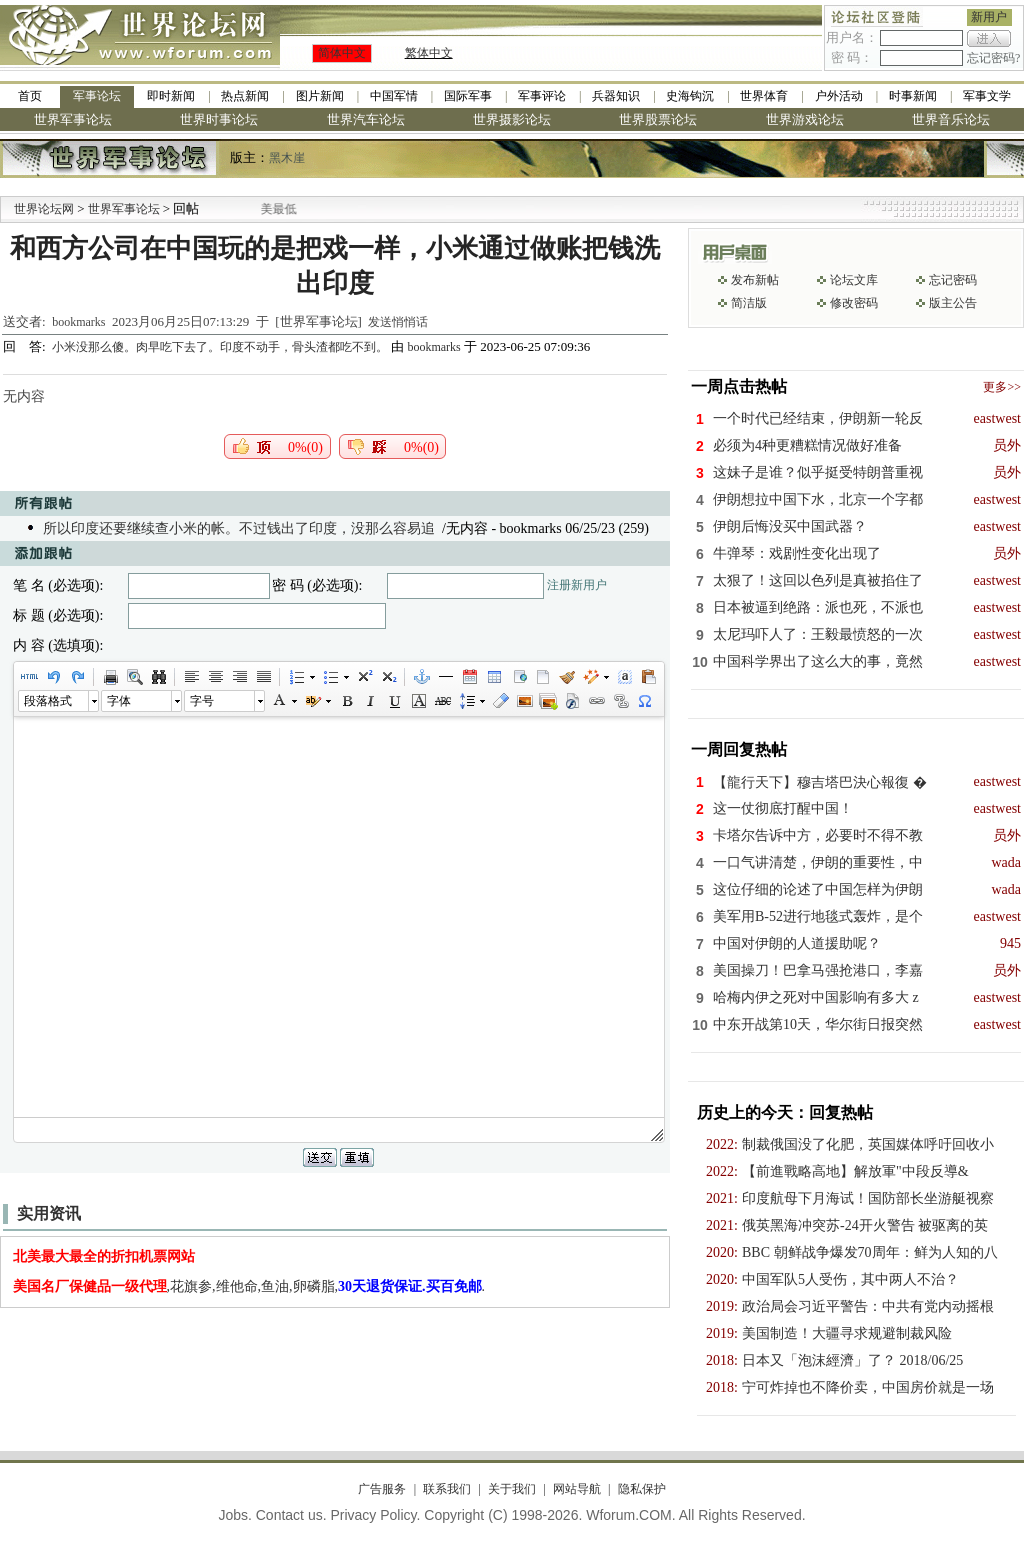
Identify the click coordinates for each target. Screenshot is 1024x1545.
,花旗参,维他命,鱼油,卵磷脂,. (249, 1286)
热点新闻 (245, 96)
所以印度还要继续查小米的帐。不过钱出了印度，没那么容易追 (239, 528)
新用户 (989, 17)
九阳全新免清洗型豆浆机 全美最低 (260, 209)
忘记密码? (993, 58)
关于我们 (512, 1489)
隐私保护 (642, 1489)
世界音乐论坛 (951, 119)
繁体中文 (429, 53)
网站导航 (577, 1489)
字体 (119, 701)
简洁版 (749, 303)
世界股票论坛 (658, 119)
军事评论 (542, 96)
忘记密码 (953, 280)
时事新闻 (913, 96)
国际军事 (468, 96)
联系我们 (447, 1489)
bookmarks (78, 322)
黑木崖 (287, 158)
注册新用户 (577, 585)
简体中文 (342, 53)
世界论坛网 (44, 209)
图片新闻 (320, 96)
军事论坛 (97, 96)
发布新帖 (755, 280)
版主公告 (953, 303)
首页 (30, 96)
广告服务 (382, 1489)
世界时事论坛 (219, 119)
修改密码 (854, 303)
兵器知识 (616, 96)
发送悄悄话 (398, 322)
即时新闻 (171, 96)
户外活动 (839, 96)
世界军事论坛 (73, 119)
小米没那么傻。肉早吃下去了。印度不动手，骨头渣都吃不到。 (221, 347)
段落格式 (48, 701)
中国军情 (394, 96)
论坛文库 (854, 280)
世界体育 (764, 96)
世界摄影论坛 (512, 119)
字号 (202, 701)
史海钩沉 (690, 96)
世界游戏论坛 (805, 119)
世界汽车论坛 (366, 119)
